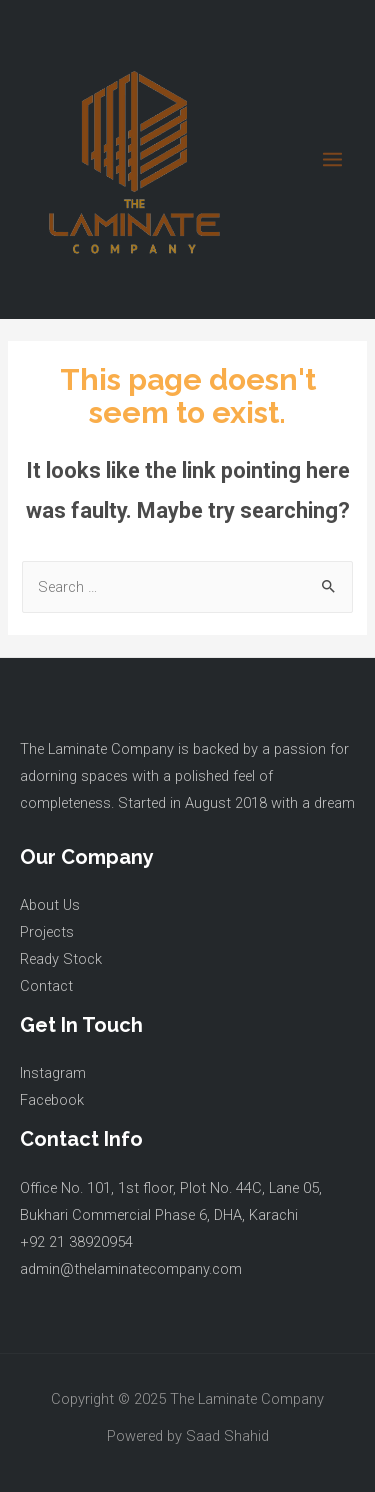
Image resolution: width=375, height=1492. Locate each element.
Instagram (53, 1073)
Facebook (52, 1100)
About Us (50, 905)
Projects (47, 932)
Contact (46, 986)
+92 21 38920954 (76, 1242)
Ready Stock (61, 959)
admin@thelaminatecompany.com (131, 1269)
